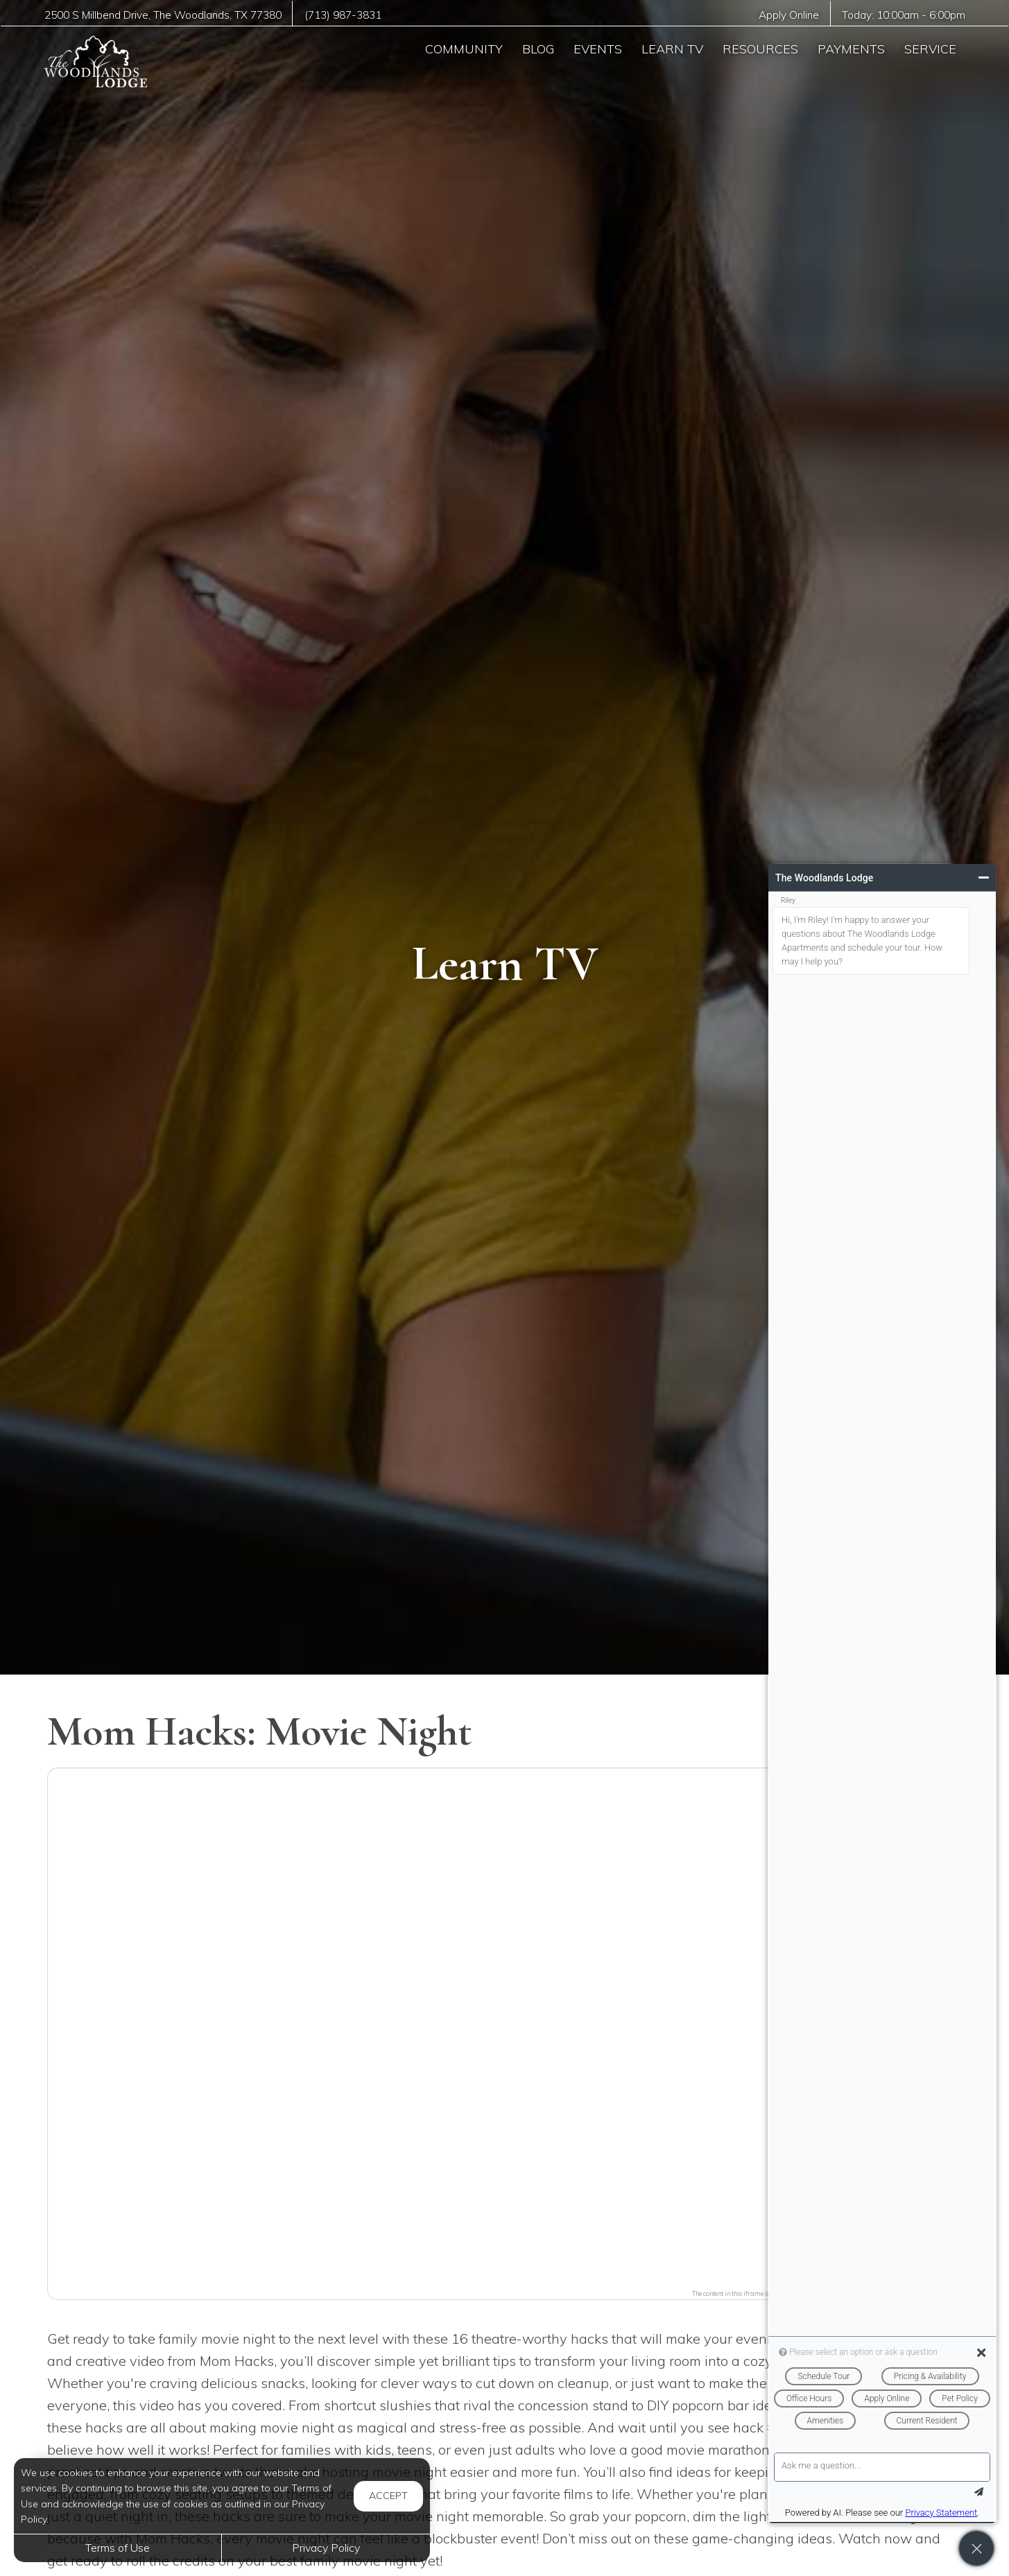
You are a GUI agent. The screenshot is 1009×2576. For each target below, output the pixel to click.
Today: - (903, 14)
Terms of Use (117, 2548)
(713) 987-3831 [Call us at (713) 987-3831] (342, 14)
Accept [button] (388, 2495)
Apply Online (789, 14)
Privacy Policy (326, 2548)
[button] (505, 2025)
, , (163, 14)
